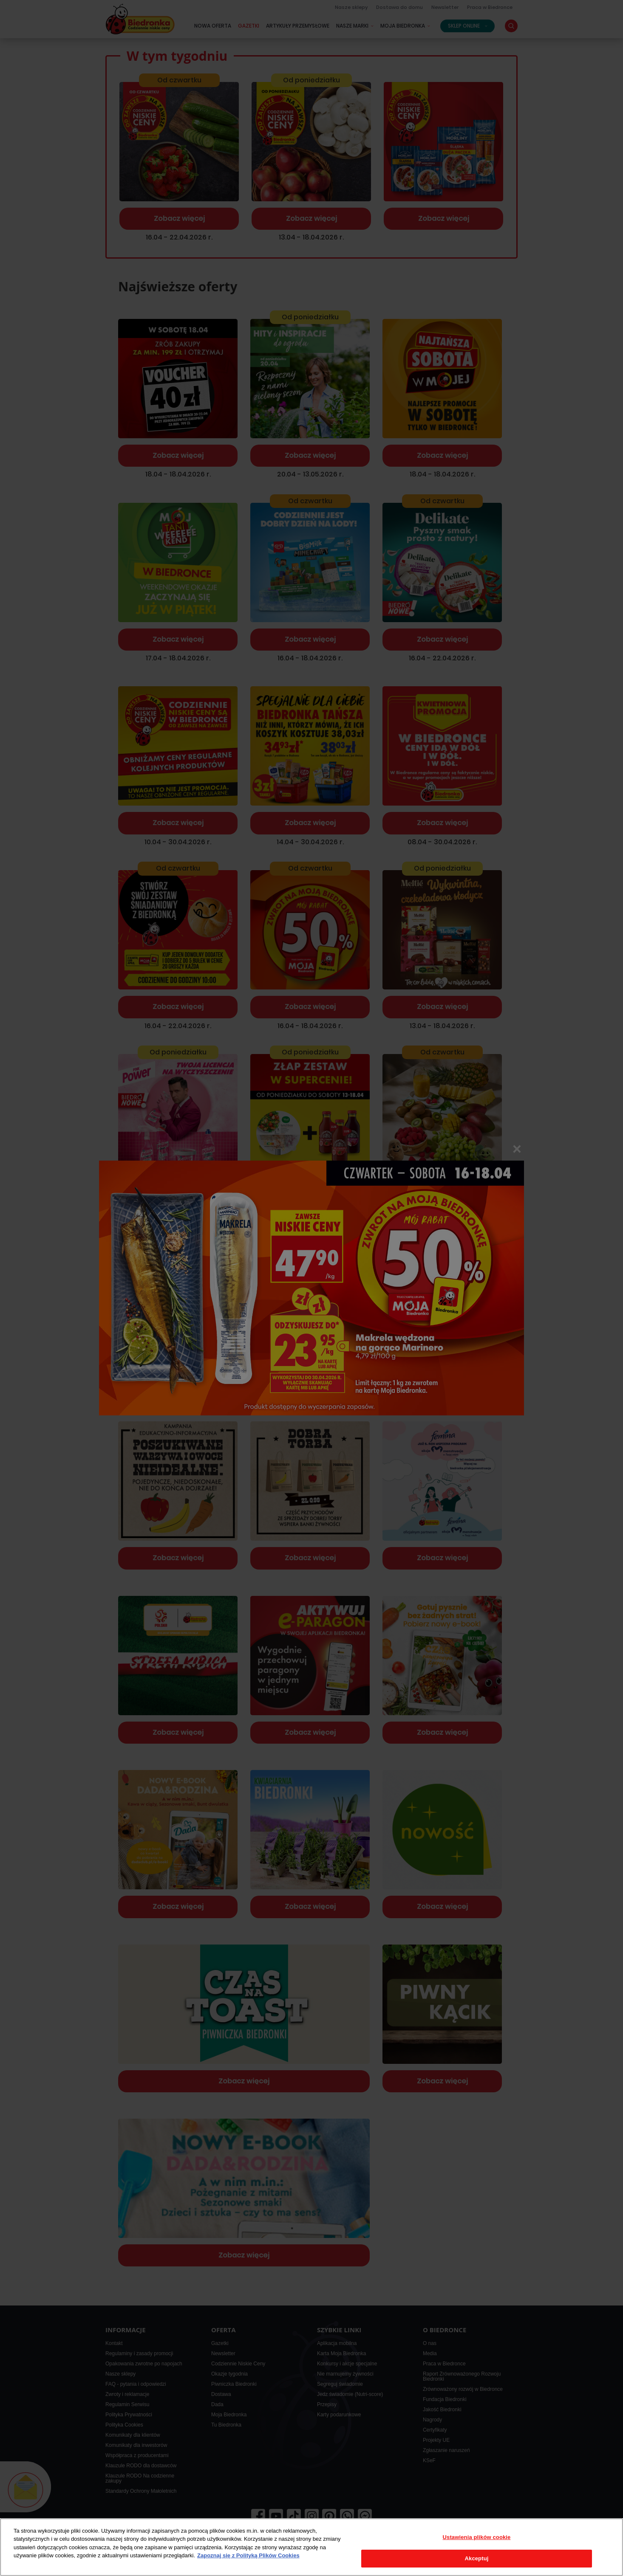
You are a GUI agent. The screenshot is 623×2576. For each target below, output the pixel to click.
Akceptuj (477, 2558)
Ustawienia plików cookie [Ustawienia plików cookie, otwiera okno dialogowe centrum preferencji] (477, 2537)
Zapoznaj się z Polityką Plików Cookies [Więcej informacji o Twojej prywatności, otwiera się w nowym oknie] (248, 2555)
